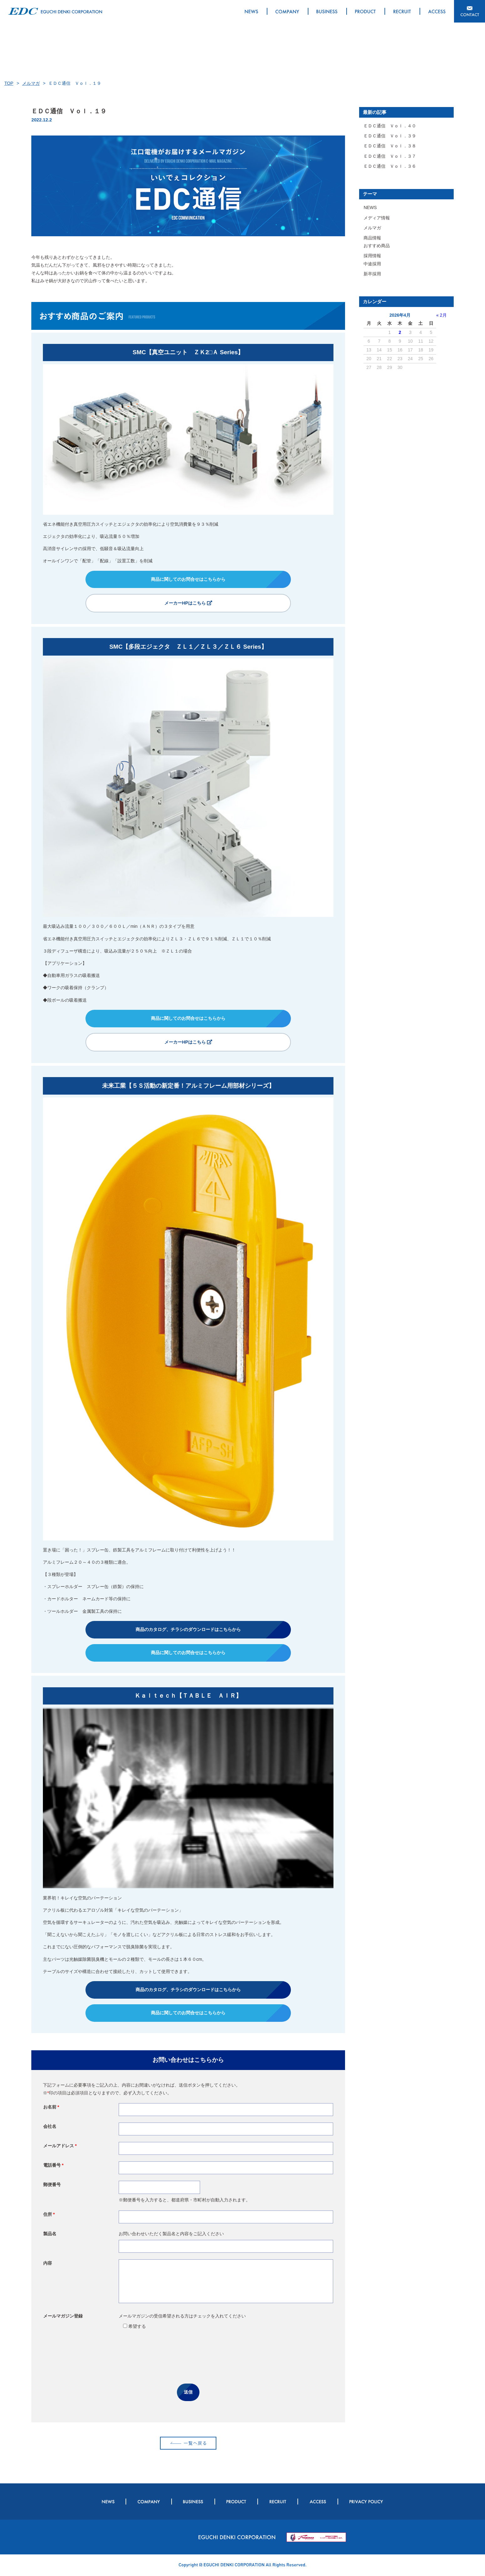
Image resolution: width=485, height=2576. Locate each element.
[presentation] (188, 2357)
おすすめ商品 (377, 245)
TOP (8, 83)
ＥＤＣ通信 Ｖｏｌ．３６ (390, 166)
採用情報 (372, 255)
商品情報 (372, 237)
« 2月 (441, 315)
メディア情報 (377, 217)
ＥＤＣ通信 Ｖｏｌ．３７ (390, 156)
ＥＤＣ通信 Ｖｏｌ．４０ (390, 125)
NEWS (370, 207)
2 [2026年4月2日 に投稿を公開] (400, 332)
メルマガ (31, 83)
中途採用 (372, 263)
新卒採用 (372, 273)
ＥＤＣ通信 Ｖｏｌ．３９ (390, 135)
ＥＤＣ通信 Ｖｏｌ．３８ (390, 145)
